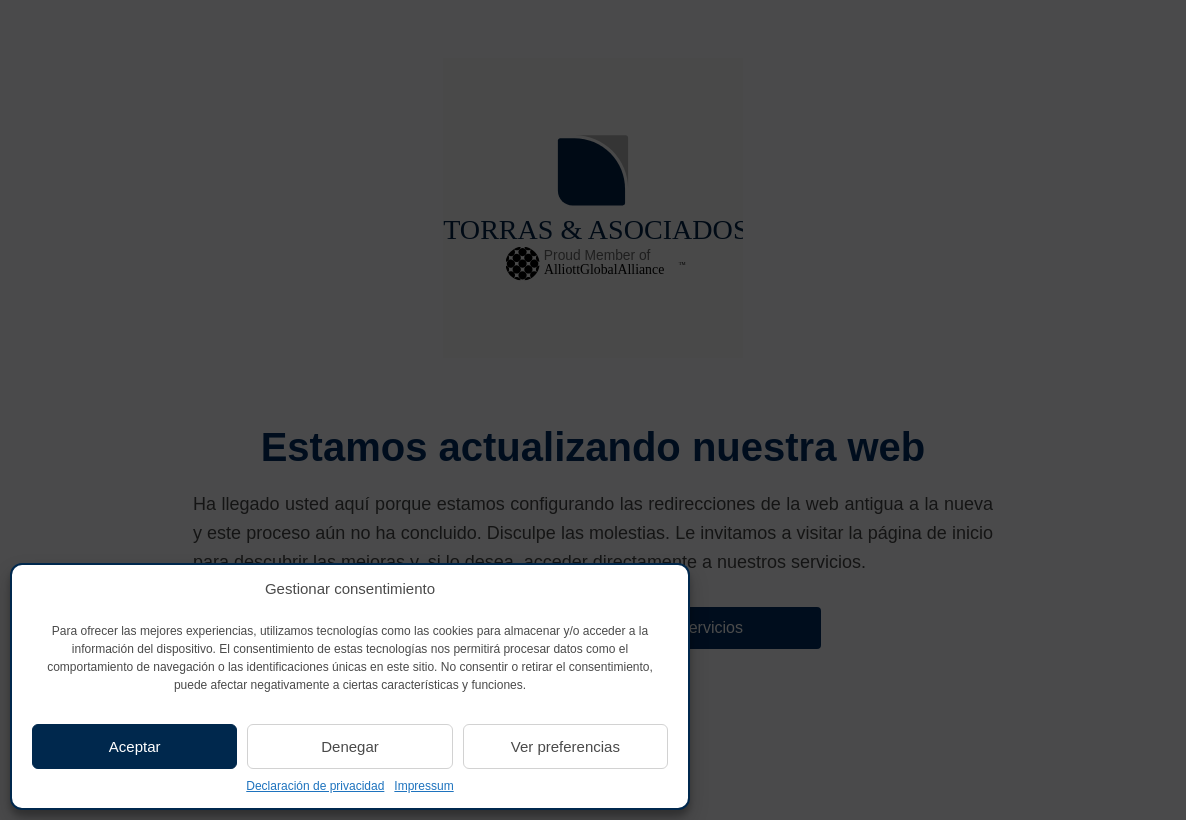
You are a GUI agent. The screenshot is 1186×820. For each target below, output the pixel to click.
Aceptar (135, 746)
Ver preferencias (565, 746)
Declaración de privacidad (315, 786)
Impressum (423, 786)
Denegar (350, 746)
